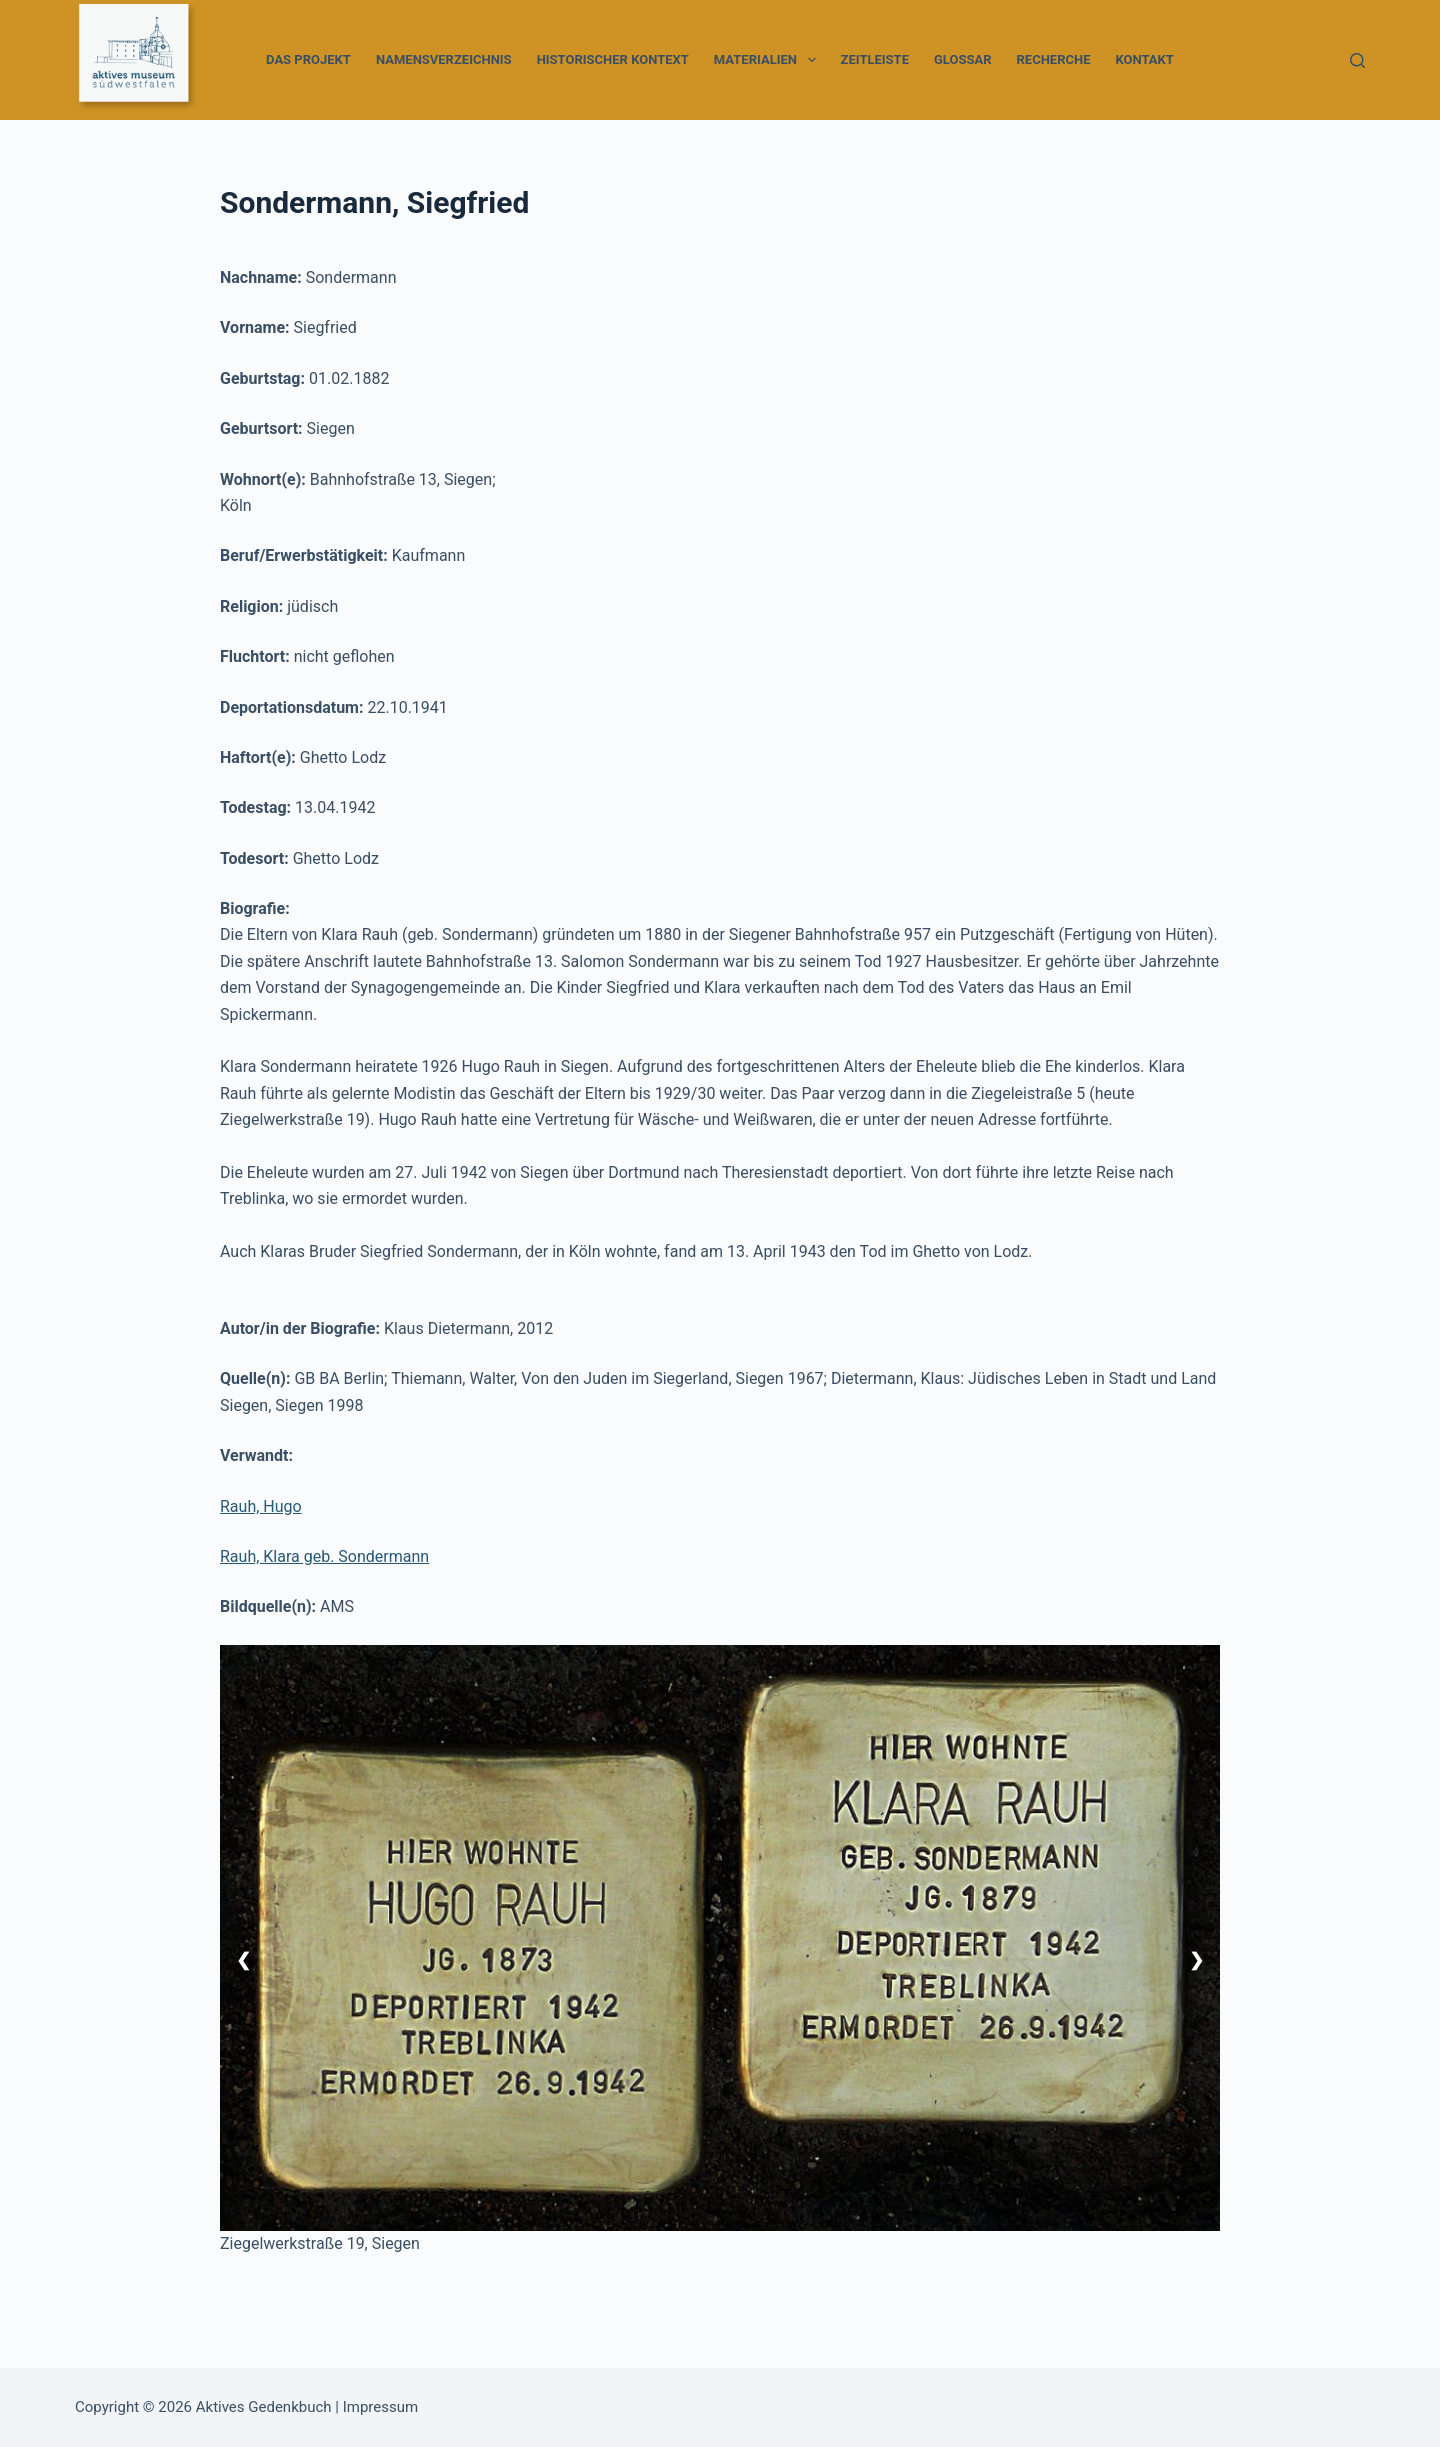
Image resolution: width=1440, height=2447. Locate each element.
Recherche (1054, 59)
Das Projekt (308, 59)
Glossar (963, 59)
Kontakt (1144, 59)
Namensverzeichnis (444, 59)
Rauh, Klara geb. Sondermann (324, 1556)
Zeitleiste (875, 59)
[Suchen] (1357, 60)
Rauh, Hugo (261, 1506)
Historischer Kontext (613, 59)
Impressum (380, 2407)
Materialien (769, 60)
